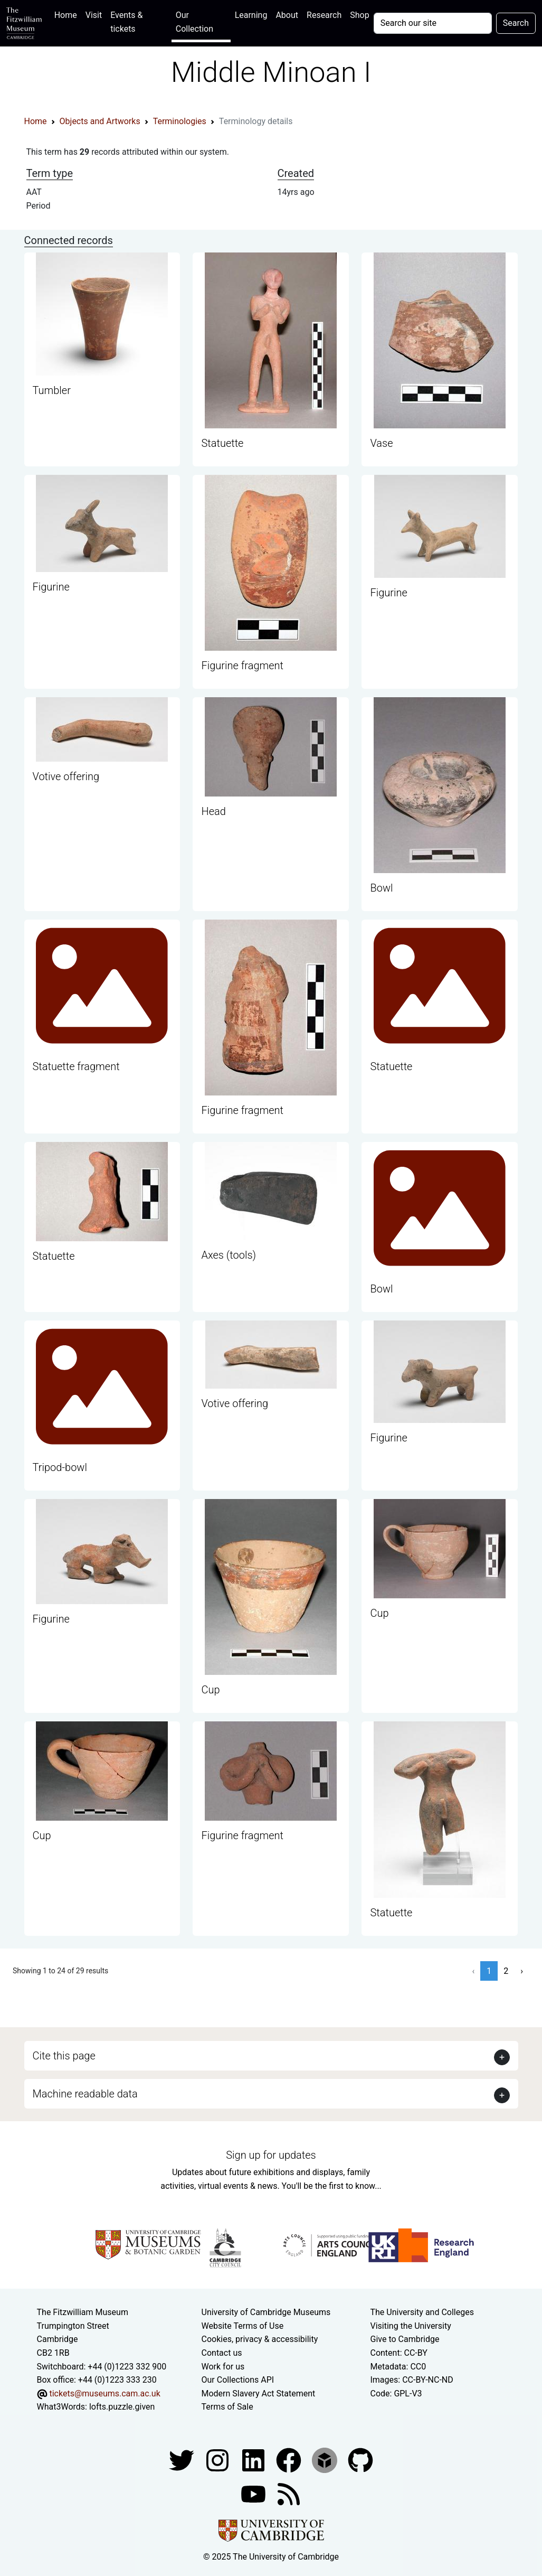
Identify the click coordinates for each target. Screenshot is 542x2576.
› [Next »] (521, 1971)
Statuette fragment (76, 1066)
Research (324, 15)
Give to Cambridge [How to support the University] (404, 2339)
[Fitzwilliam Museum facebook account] (254, 2460)
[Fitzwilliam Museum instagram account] (218, 2460)
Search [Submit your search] (516, 23)
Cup (210, 1689)
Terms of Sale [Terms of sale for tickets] (227, 2407)
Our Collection (194, 22)
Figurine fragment (242, 665)
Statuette (222, 443)
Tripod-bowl (60, 1467)
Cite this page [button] (64, 2055)
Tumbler (52, 390)
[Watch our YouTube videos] (254, 2493)
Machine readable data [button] (85, 2093)
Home (67, 14)
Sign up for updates (271, 2155)
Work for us (223, 2367)
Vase (381, 443)
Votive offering (66, 776)
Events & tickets (126, 22)
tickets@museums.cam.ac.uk (104, 2393)
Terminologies (179, 121)
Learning (251, 15)
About (286, 15)
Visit (93, 15)
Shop (359, 15)
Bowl (381, 888)
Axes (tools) (228, 1255)
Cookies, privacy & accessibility (260, 2339)
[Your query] (433, 23)
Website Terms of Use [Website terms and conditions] (243, 2326)
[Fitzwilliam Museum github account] (360, 2460)
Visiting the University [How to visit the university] (410, 2326)
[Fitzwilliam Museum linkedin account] (290, 2460)
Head (213, 811)
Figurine (51, 586)
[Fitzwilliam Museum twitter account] (183, 2460)
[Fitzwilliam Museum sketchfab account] (326, 2460)
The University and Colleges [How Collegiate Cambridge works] (421, 2312)
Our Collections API (238, 2380)
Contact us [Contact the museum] (222, 2353)
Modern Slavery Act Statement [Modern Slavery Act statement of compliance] (259, 2393)
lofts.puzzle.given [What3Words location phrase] (122, 2407)
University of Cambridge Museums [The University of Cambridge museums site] (266, 2312)
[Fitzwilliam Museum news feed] (289, 2493)
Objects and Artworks (100, 121)
